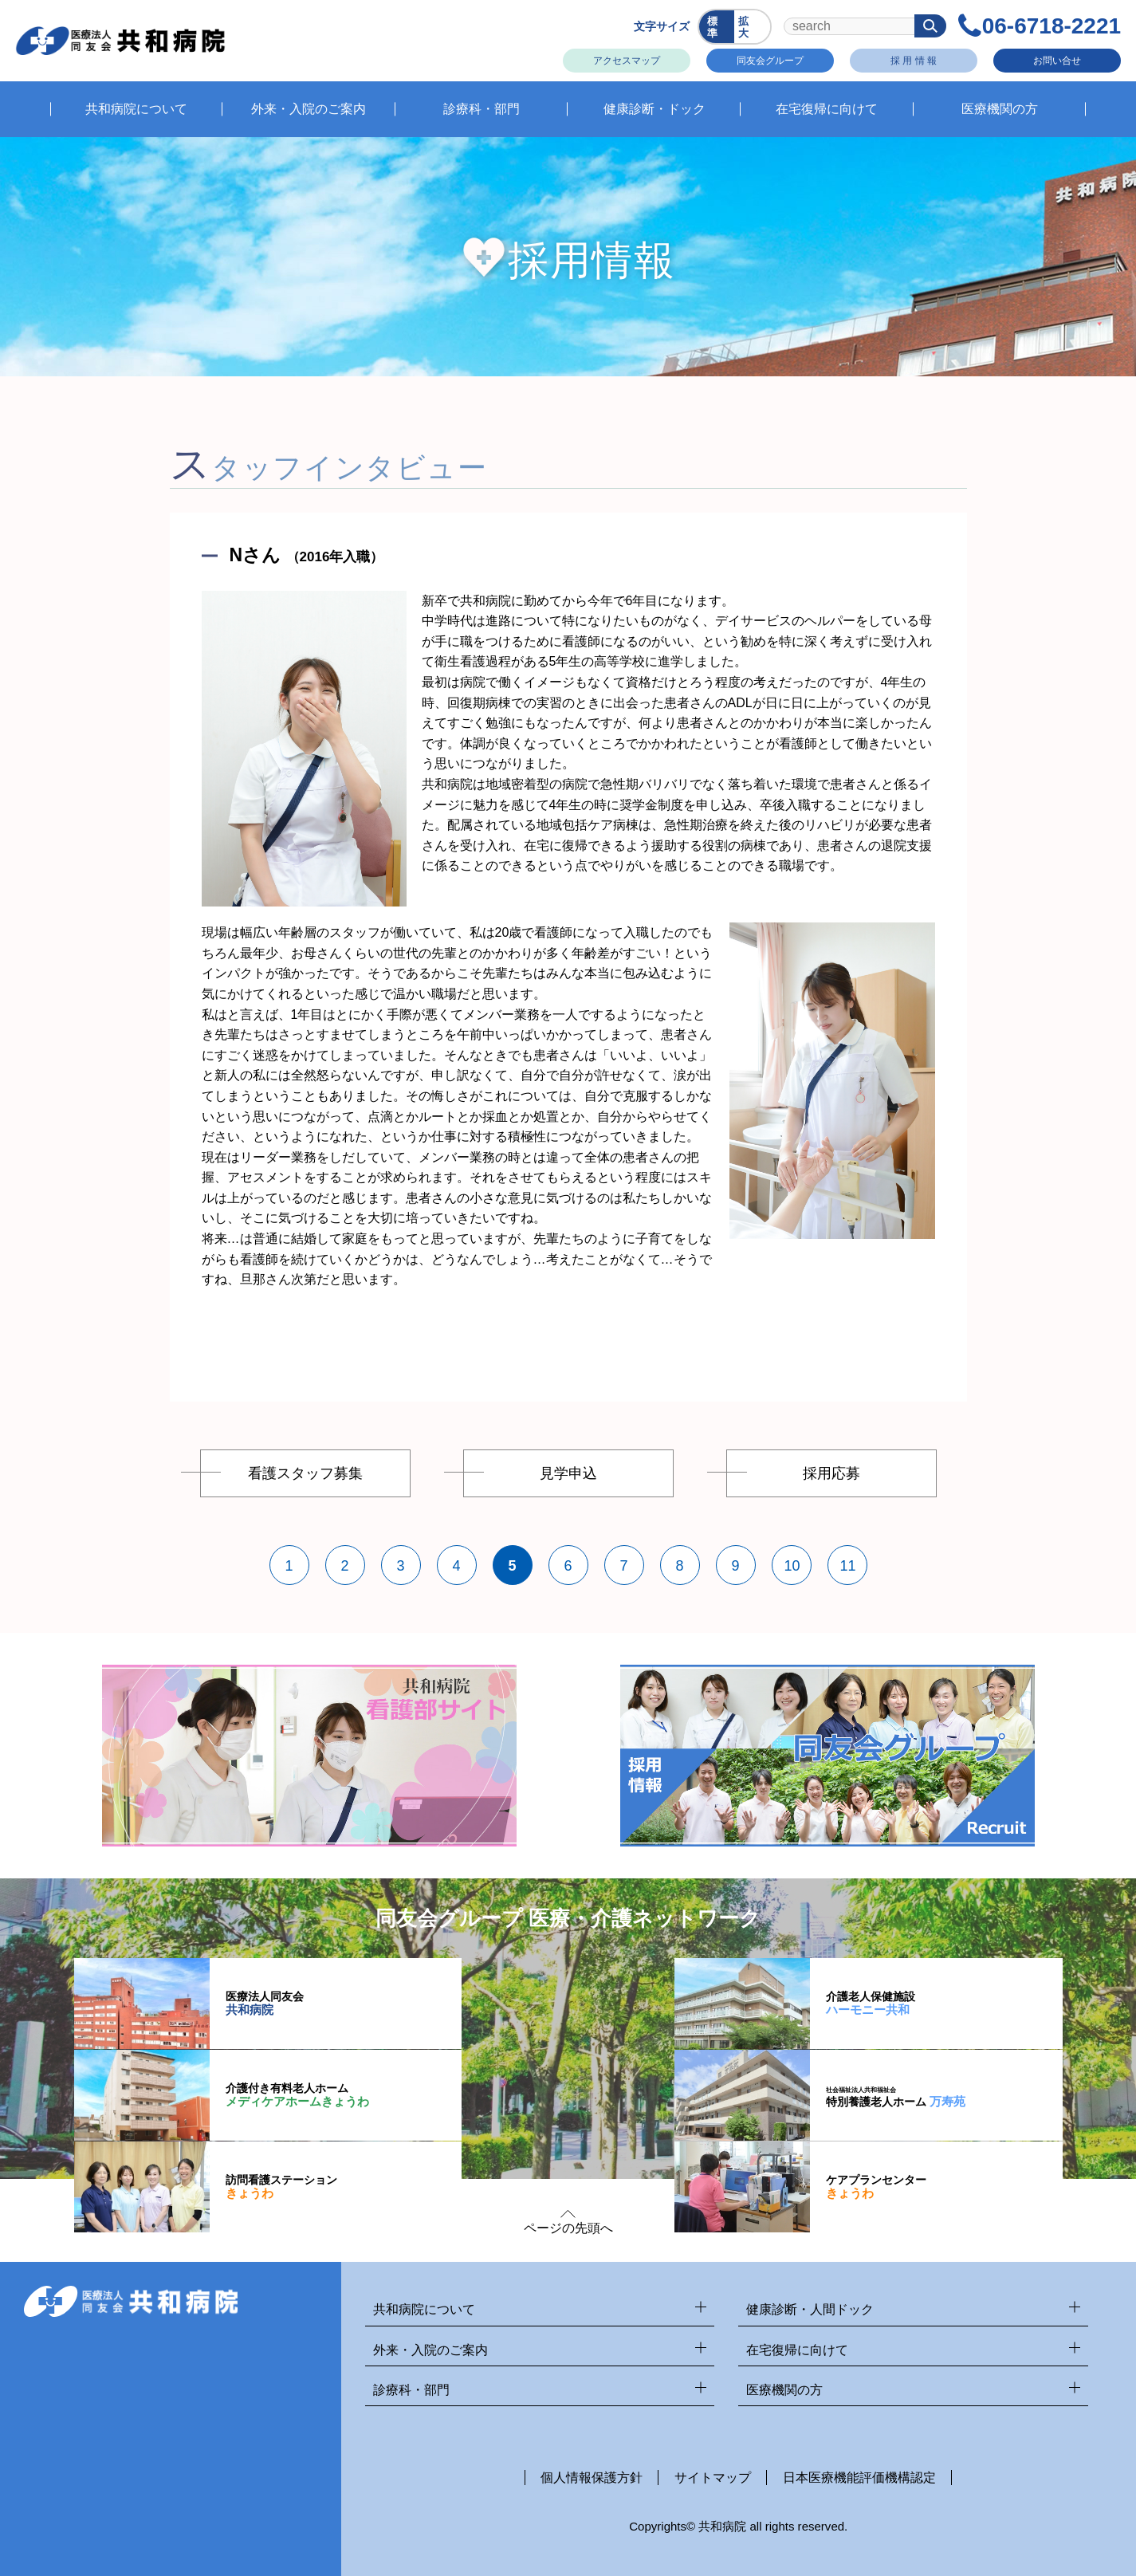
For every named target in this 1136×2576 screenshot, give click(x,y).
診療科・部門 (540, 2390)
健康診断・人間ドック (913, 2310)
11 (848, 1566)
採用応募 (831, 1473)
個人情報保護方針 (591, 2477)
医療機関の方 (913, 2390)
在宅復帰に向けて (913, 2350)
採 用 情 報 (913, 59)
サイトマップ (712, 2477)
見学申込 (568, 1473)
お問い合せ (1056, 59)
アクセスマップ (625, 59)
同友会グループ (769, 59)
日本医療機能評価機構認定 (859, 2477)
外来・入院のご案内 (540, 2350)
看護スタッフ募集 (305, 1473)
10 (792, 1566)
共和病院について (540, 2310)
